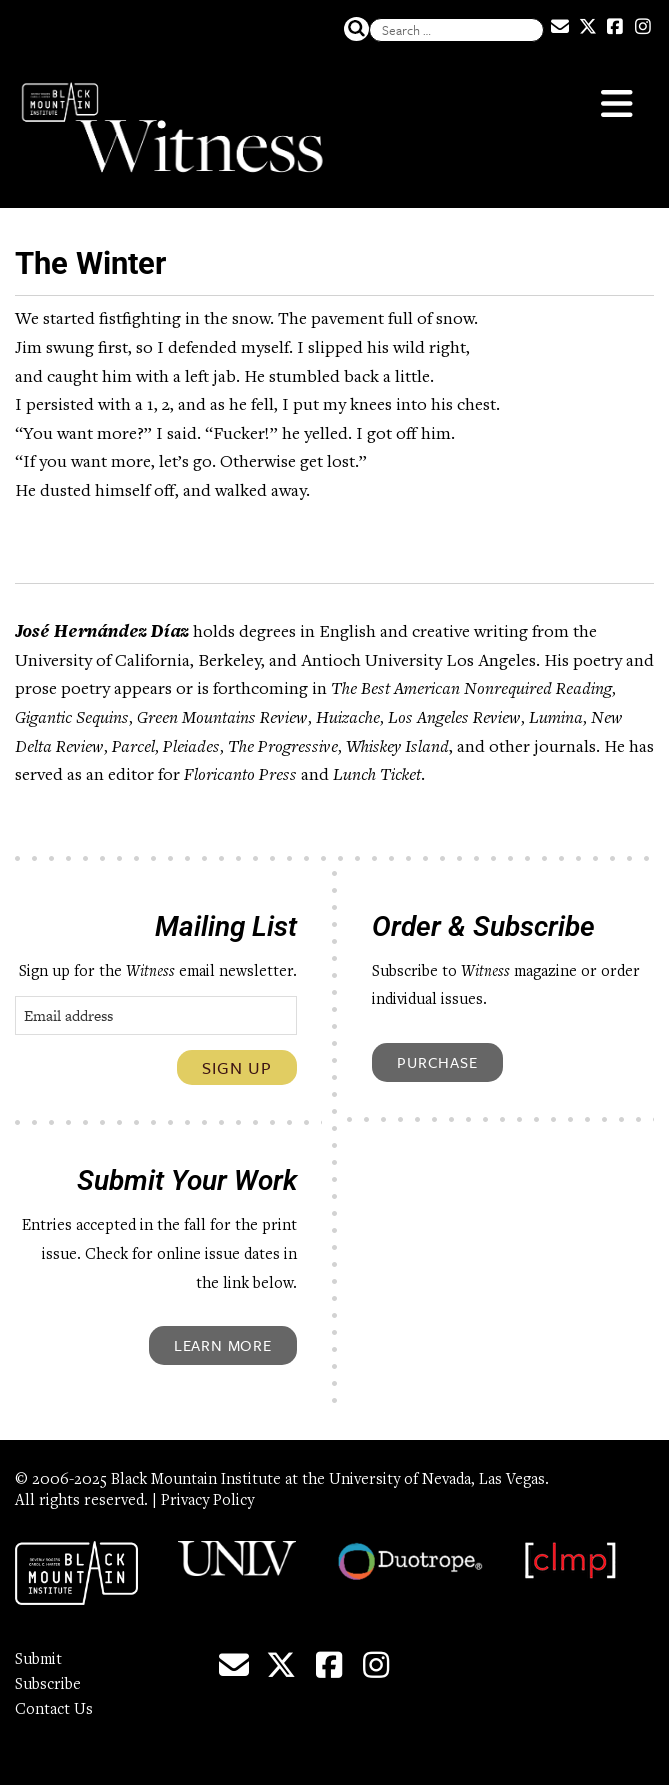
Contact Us (54, 1710)
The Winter (90, 263)
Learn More (223, 1345)
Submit (38, 1660)
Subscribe (48, 1685)
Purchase (437, 1062)
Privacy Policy (207, 1501)
